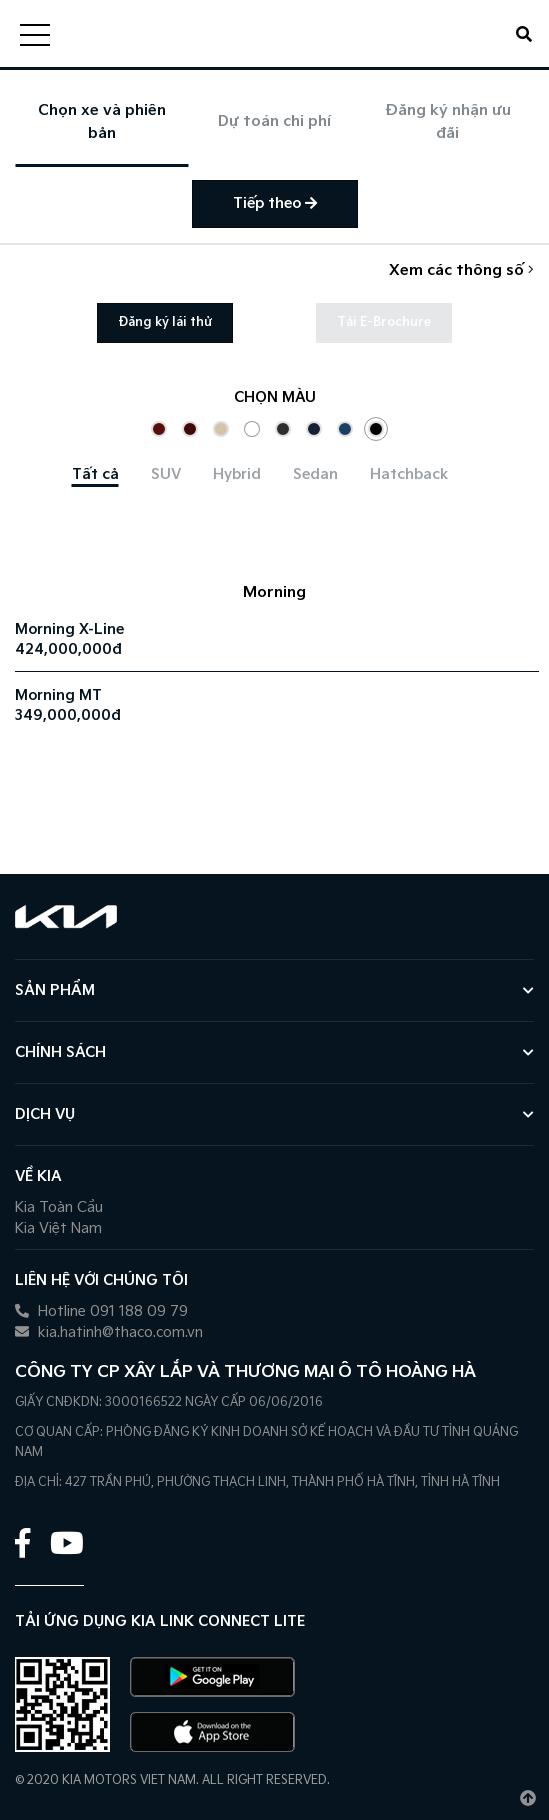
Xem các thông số (461, 270)
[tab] (95, 474)
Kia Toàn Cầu (59, 1207)
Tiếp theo (275, 203)
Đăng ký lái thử (165, 322)
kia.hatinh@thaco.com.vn (109, 1332)
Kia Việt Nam (58, 1228)
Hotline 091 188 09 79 (101, 1311)
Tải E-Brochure (384, 322)
